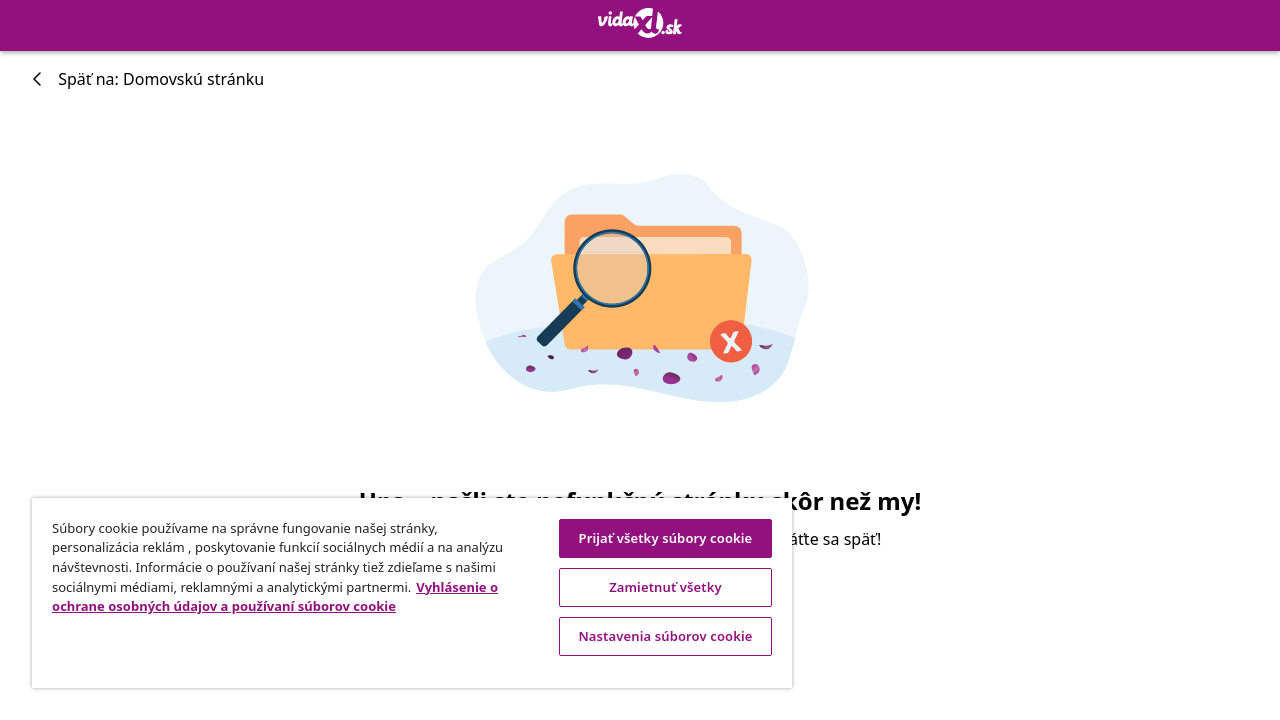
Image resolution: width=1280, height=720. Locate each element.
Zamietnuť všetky (650, 587)
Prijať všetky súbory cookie (651, 538)
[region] (403, 593)
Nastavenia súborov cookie (650, 636)
